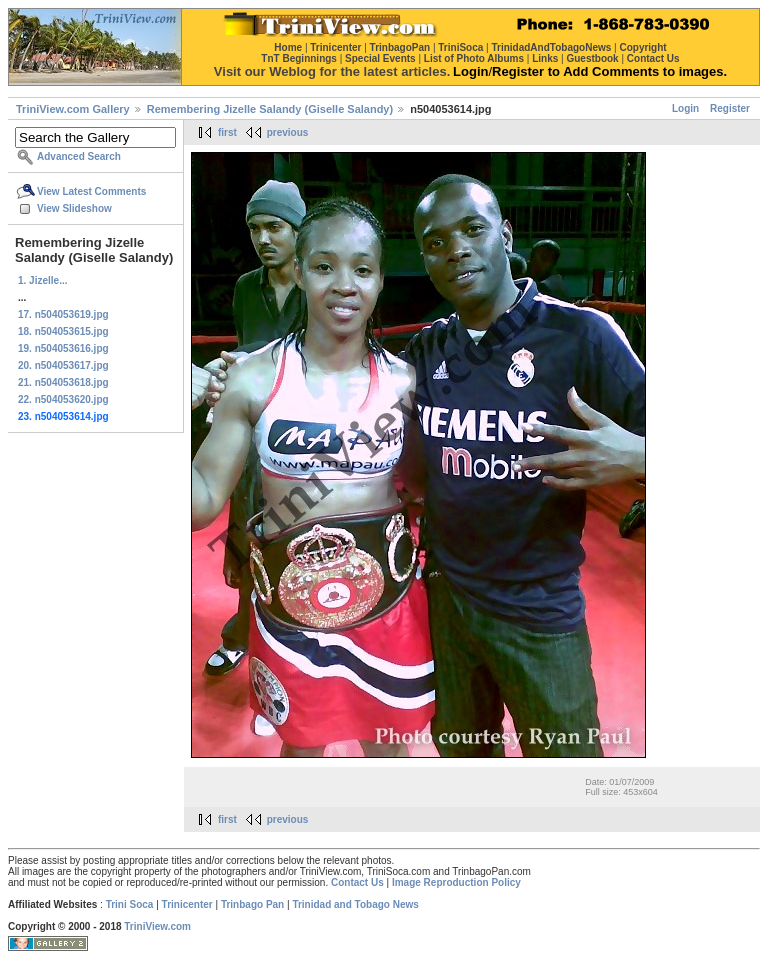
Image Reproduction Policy (456, 882)
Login (685, 108)
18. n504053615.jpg (63, 331)
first (227, 132)
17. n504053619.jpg (63, 314)
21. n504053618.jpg (63, 382)
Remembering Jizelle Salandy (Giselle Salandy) (270, 109)
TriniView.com (157, 926)
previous (288, 132)
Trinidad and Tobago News (355, 904)
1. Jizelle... (42, 280)
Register (730, 108)
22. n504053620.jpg (63, 399)
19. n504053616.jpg (63, 348)
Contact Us (357, 882)
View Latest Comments (91, 191)
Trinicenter (187, 904)
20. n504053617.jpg (63, 365)
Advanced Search (79, 156)
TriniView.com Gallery (73, 109)
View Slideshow (74, 208)
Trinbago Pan (252, 904)
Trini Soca (130, 904)
